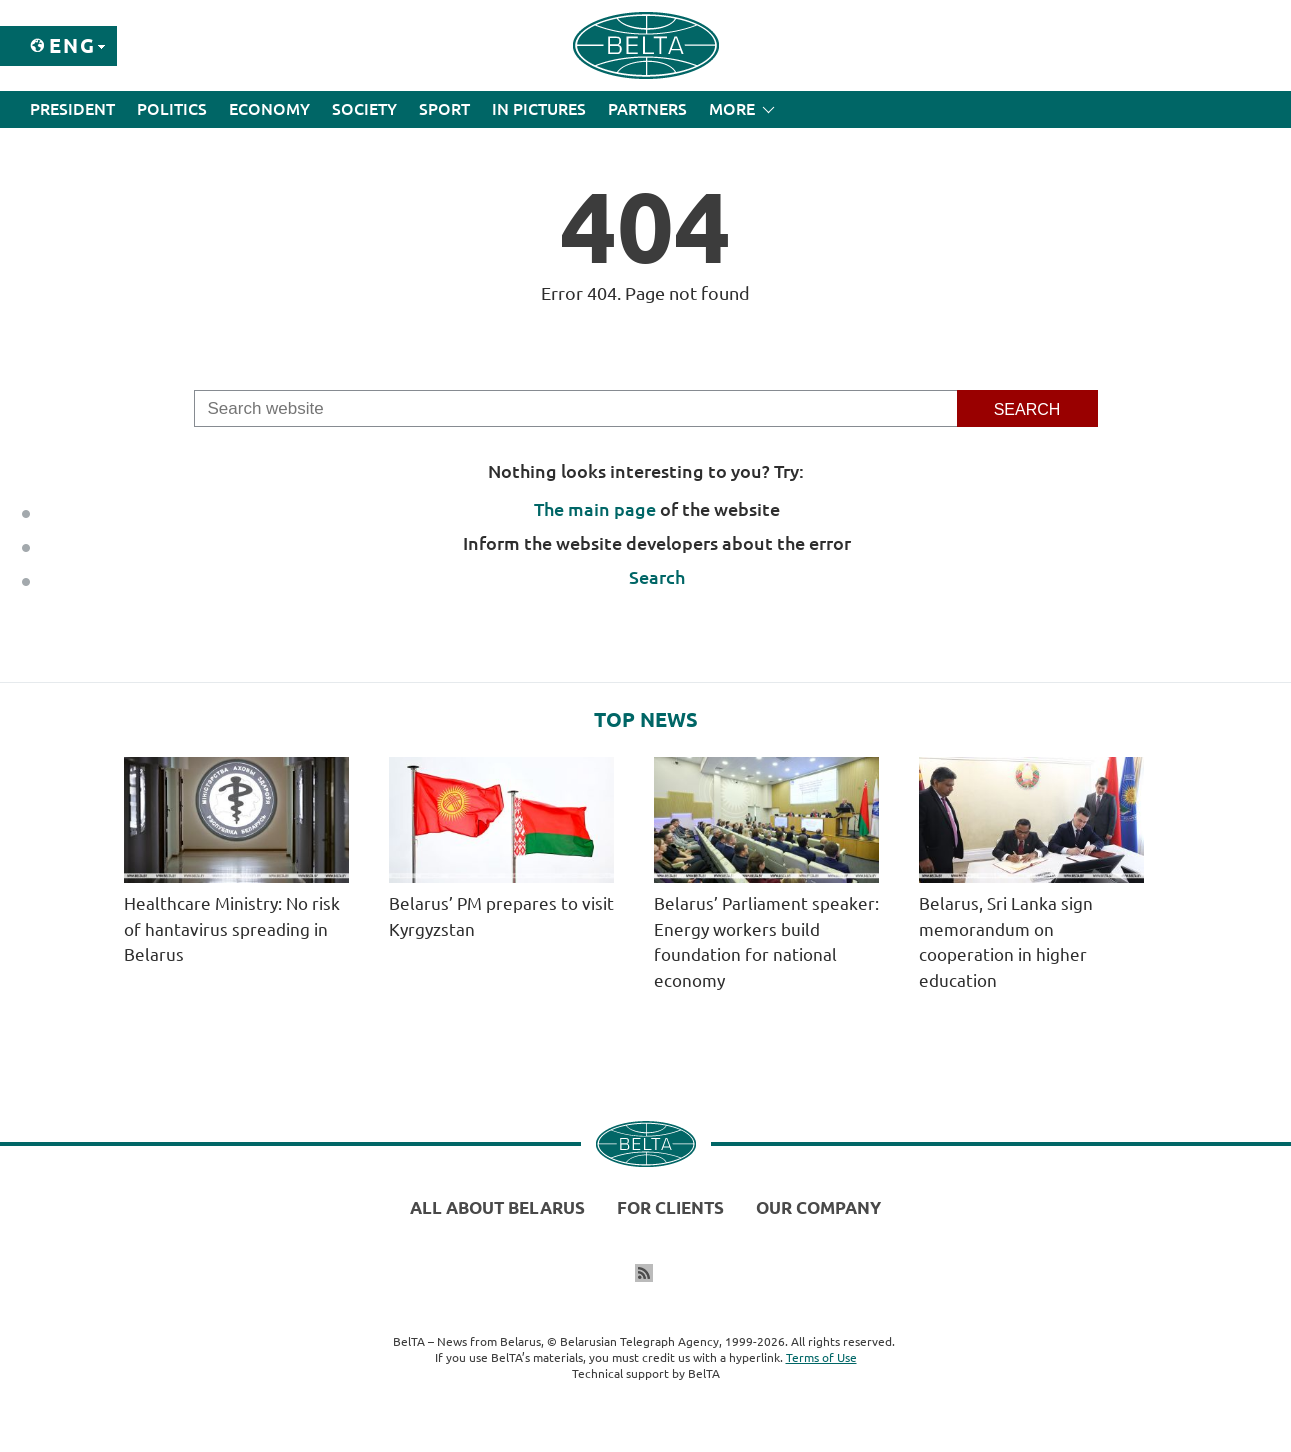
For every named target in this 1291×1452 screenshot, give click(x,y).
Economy (269, 109)
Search (657, 577)
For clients (670, 1207)
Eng (72, 45)
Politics (172, 109)
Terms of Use (821, 1357)
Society (364, 109)
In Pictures (539, 109)
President (72, 109)
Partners (647, 109)
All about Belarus (497, 1207)
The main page (595, 509)
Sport (444, 109)
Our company (818, 1207)
